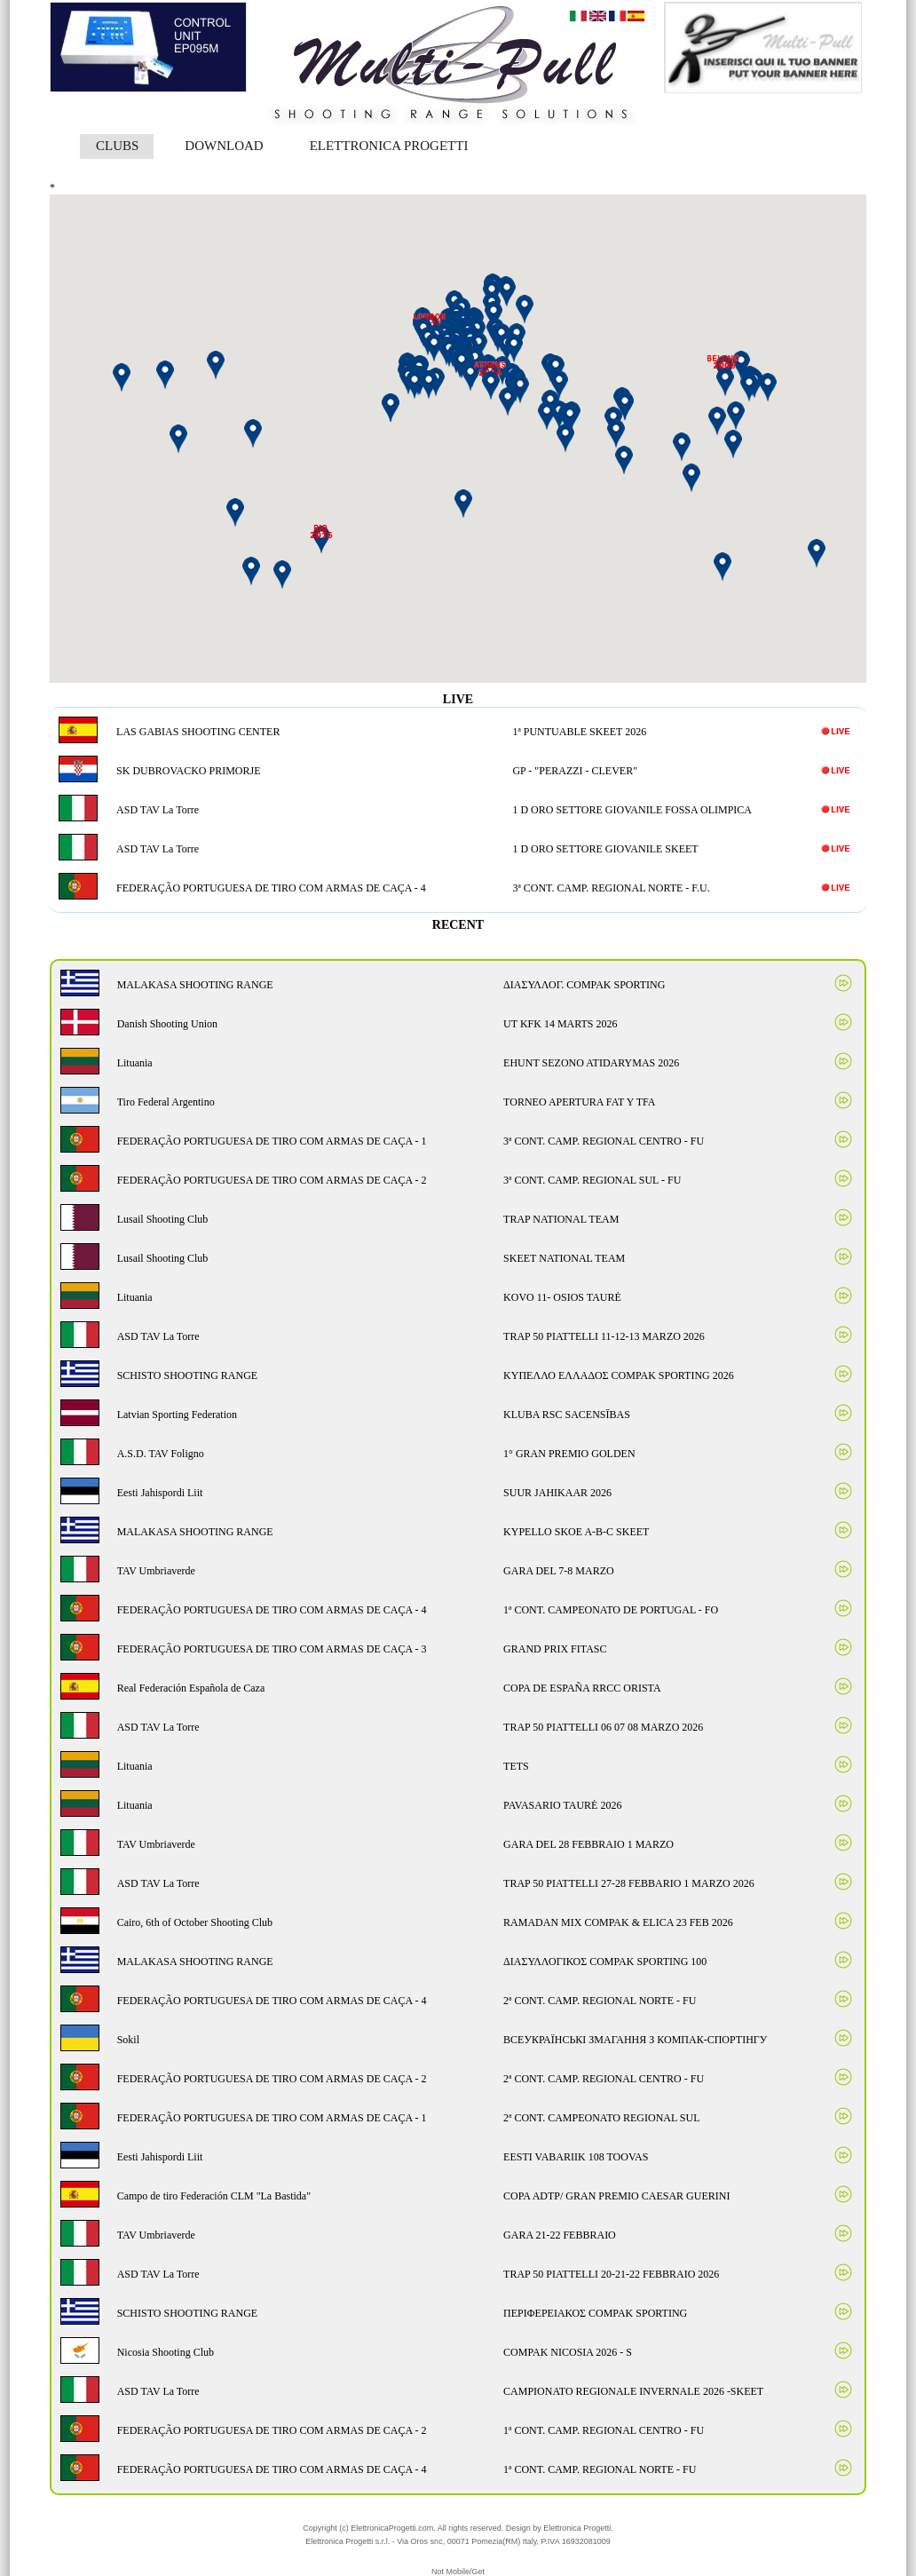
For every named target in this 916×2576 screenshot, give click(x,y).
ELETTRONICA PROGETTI (389, 146)
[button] (570, 418)
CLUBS (117, 146)
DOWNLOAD (224, 146)
